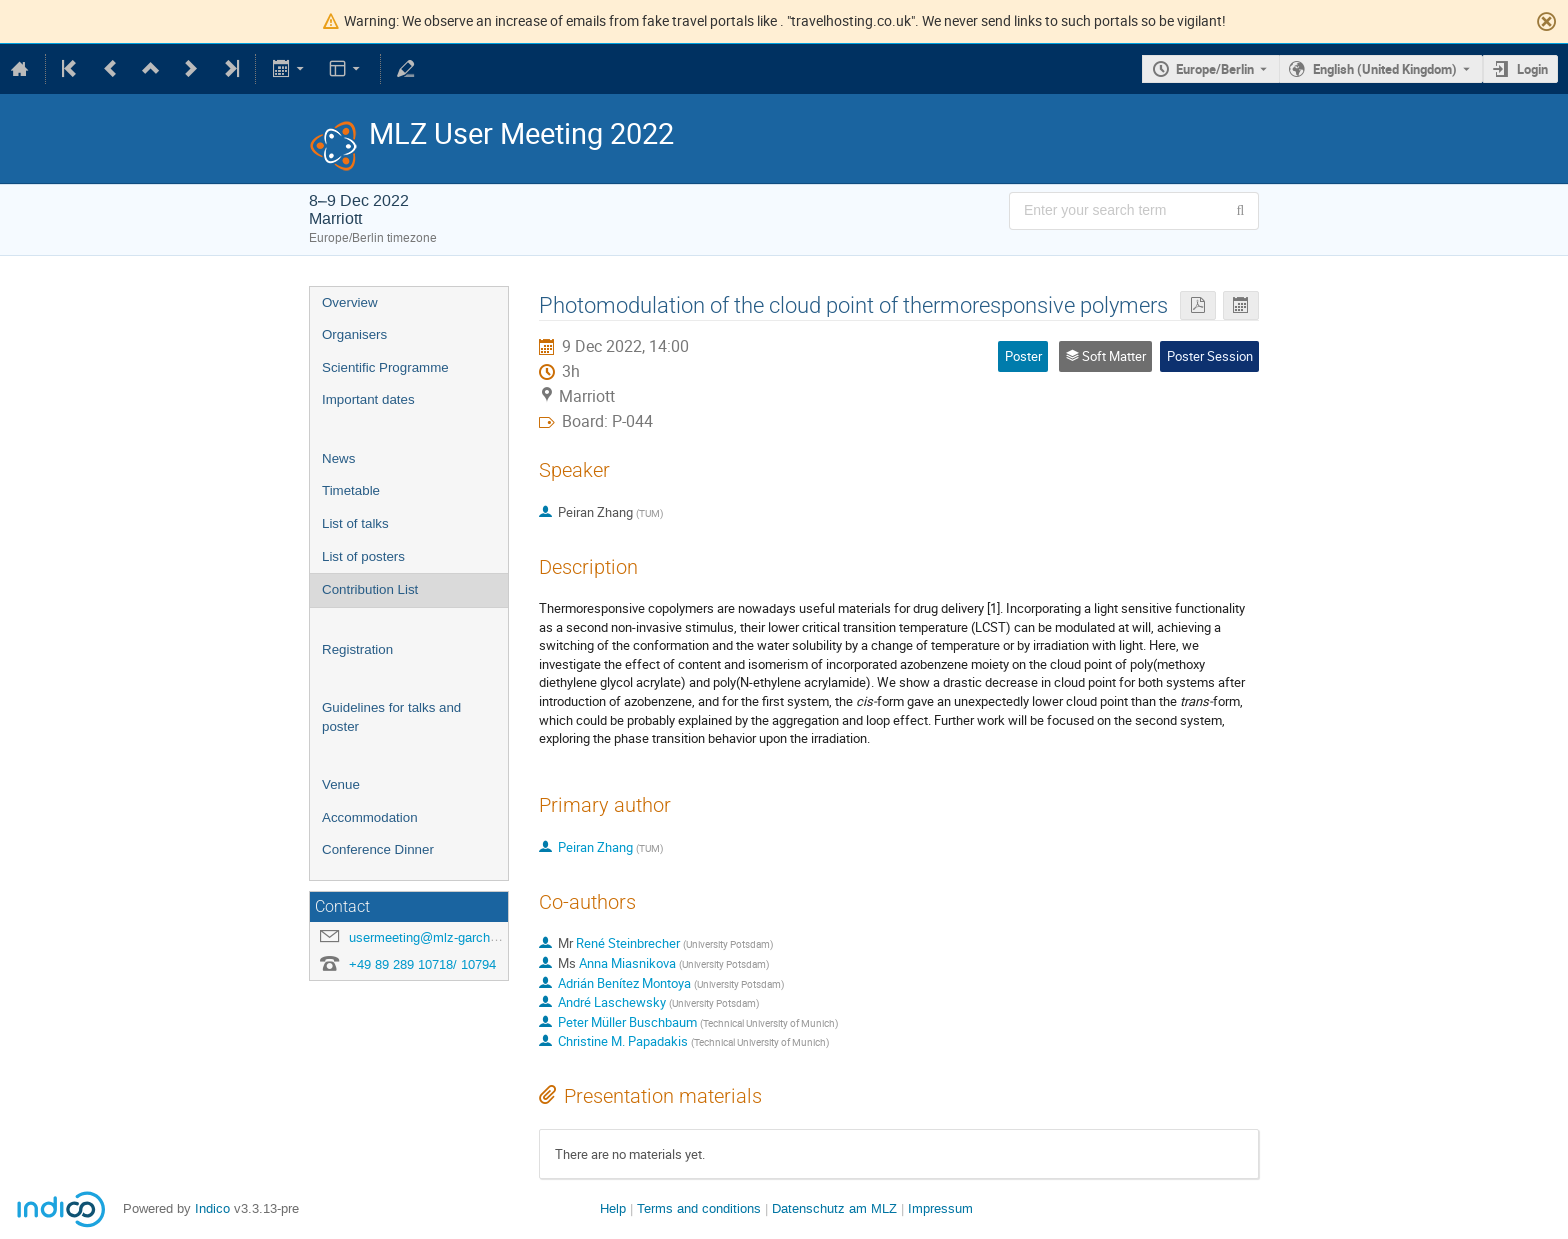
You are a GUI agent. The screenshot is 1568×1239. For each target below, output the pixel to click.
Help (613, 1208)
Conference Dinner (378, 849)
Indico (212, 1208)
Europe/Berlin (1215, 69)
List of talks (355, 523)
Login (1532, 69)
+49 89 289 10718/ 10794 (422, 964)
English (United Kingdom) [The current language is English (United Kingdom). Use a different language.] (1385, 69)
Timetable (351, 490)
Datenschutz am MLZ (834, 1208)
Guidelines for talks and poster (391, 717)
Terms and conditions (699, 1208)
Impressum (940, 1208)
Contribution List (370, 589)
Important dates (368, 399)
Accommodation (370, 817)
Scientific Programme (385, 367)
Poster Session (1210, 356)
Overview (350, 302)
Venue (341, 784)
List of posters (363, 556)
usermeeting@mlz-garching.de (437, 937)
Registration (357, 649)
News (338, 458)
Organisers (354, 334)
